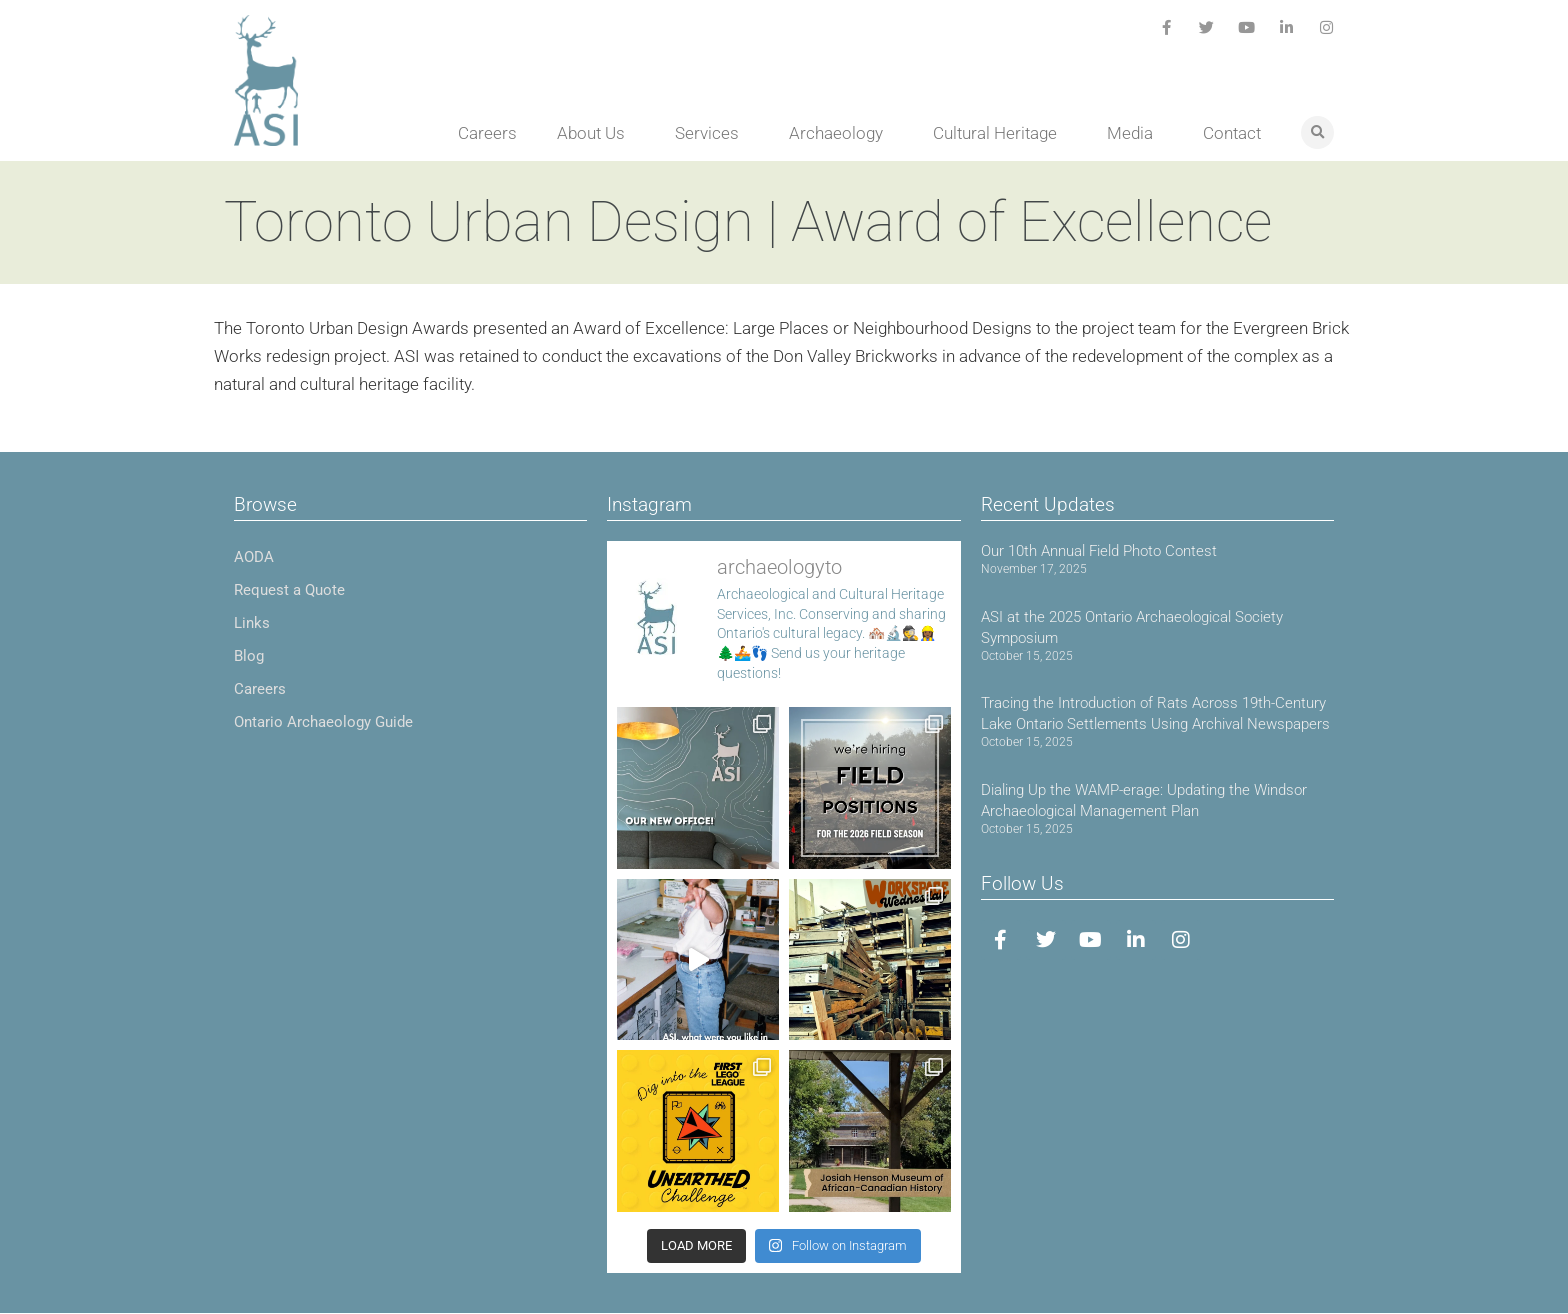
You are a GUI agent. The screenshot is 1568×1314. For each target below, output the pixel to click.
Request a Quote (289, 590)
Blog (249, 656)
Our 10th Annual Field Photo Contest (1099, 551)
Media (1135, 133)
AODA (254, 557)
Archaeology (841, 133)
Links (252, 623)
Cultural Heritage (1000, 133)
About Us (596, 133)
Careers (487, 133)
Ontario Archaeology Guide (323, 722)
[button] (1317, 132)
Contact (1232, 133)
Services (712, 133)
